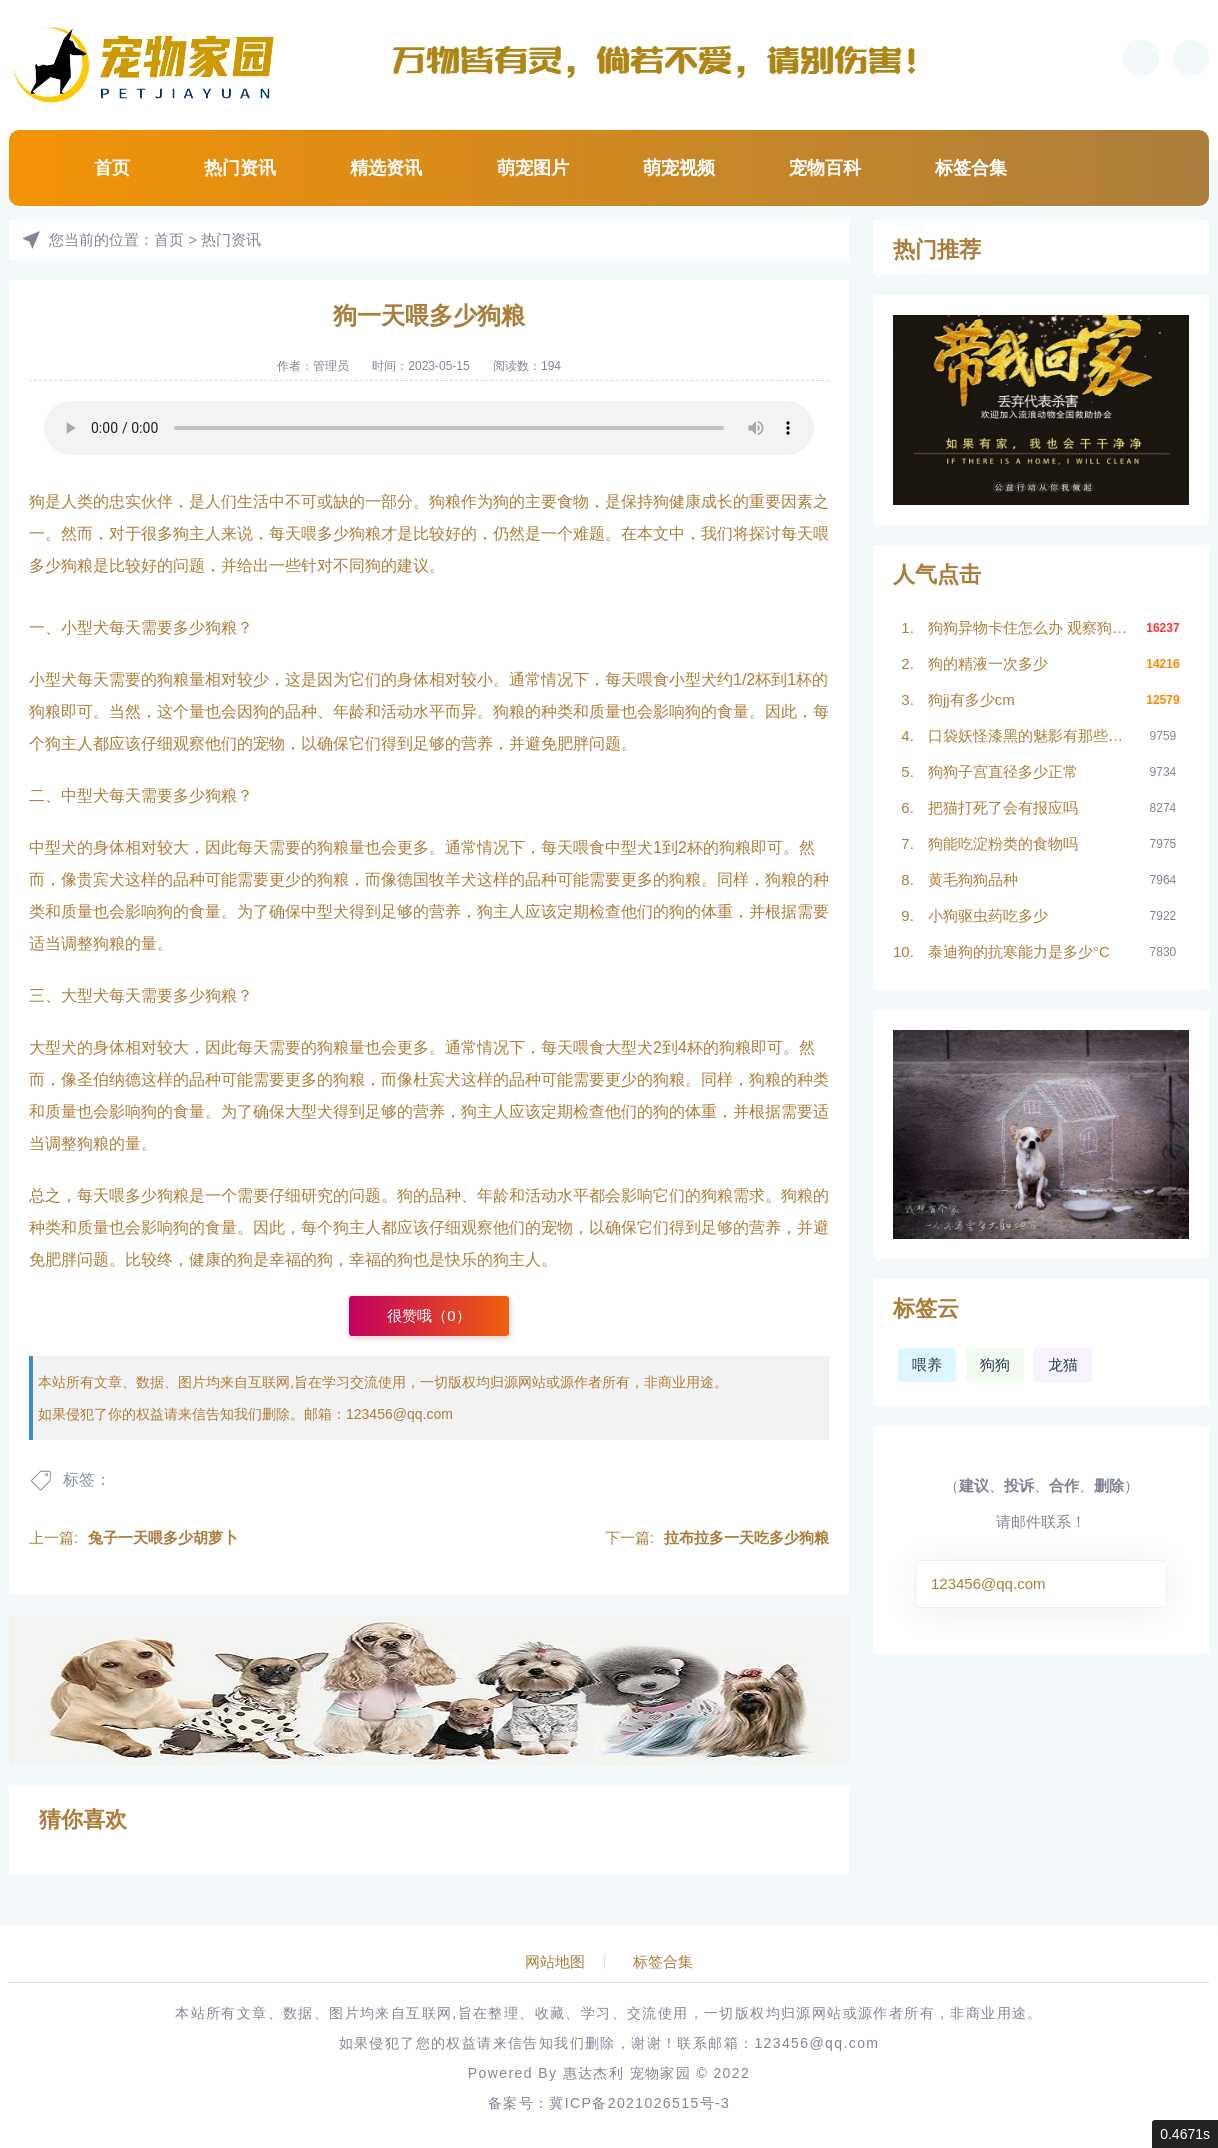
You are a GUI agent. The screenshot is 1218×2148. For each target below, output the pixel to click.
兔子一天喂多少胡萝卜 (163, 1537)
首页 (112, 168)
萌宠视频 (679, 168)
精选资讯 (386, 168)
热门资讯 (240, 168)
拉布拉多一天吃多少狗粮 (746, 1537)
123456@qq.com (399, 1414)
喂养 (927, 1364)
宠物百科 (825, 168)
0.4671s (1185, 2134)
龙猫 (1063, 1364)
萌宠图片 (533, 168)
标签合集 (971, 168)
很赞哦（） (428, 1315)
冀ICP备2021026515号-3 (639, 2103)
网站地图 (555, 1962)
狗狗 (995, 1364)
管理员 (331, 366)
